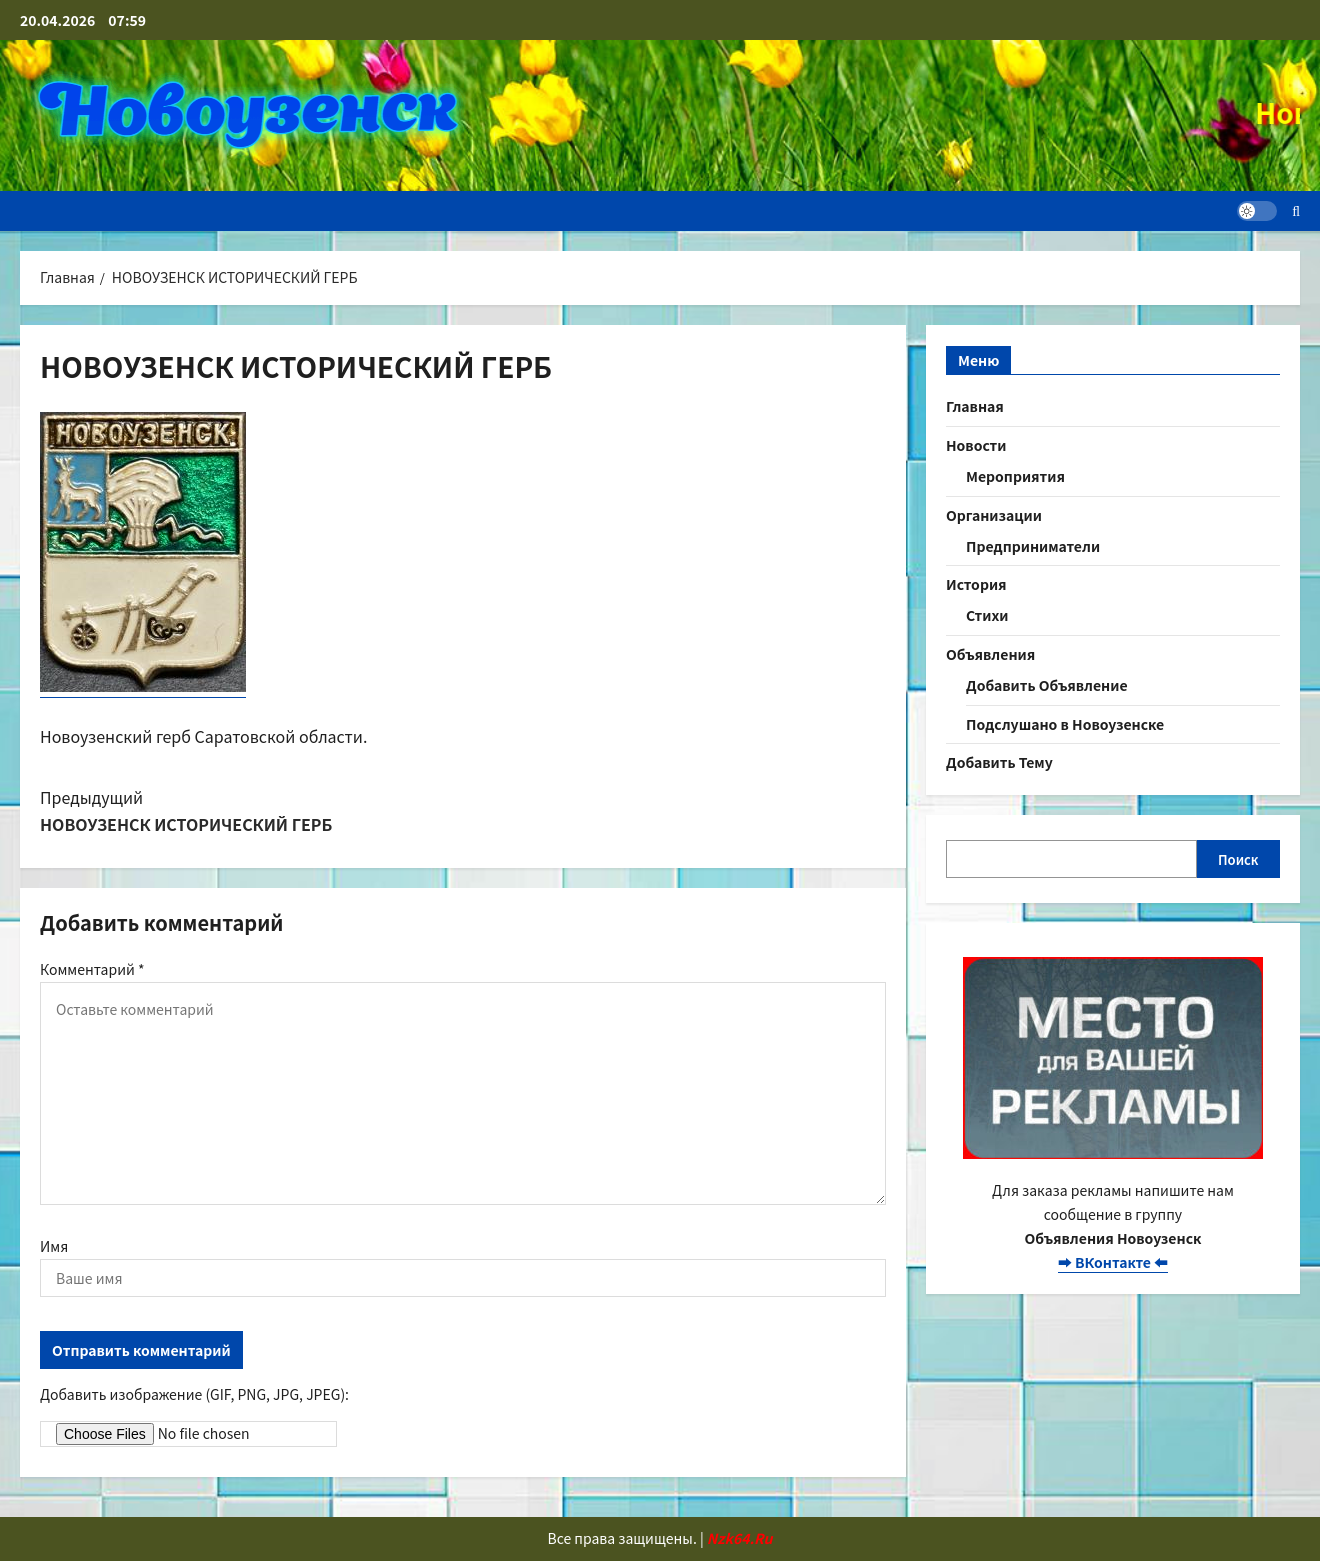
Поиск (1238, 859)
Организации (994, 515)
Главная (975, 406)
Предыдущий (230, 811)
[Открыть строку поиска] (1296, 211)
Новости (976, 445)
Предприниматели (1033, 546)
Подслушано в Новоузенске (1065, 724)
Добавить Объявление (1047, 685)
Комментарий (92, 969)
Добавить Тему (999, 762)
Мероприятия (1015, 476)
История (976, 584)
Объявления (990, 654)
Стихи (987, 615)
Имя (54, 1246)
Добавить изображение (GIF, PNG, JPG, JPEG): (194, 1394)
